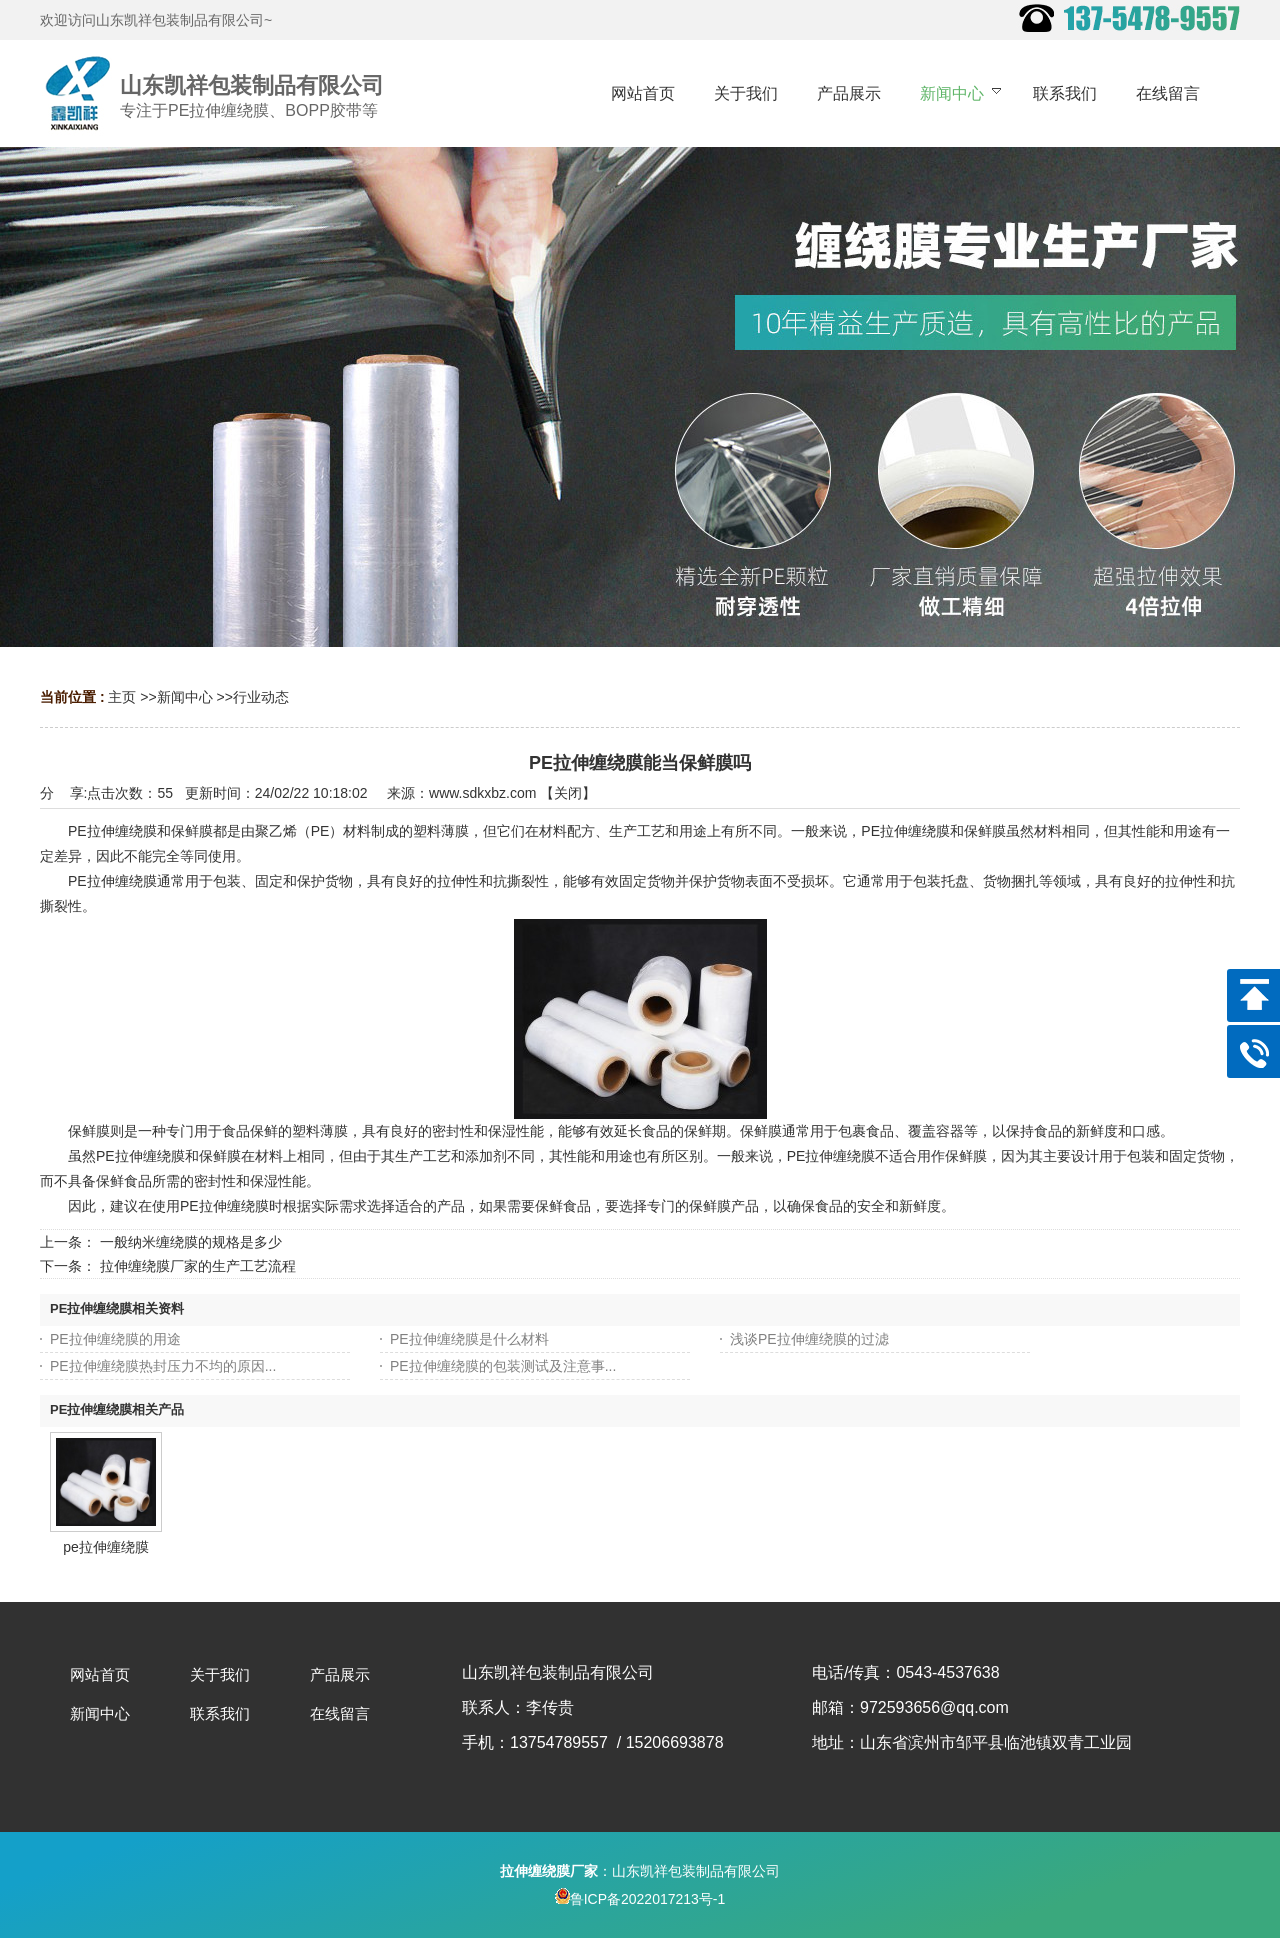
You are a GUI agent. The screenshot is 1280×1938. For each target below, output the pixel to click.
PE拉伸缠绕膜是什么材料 (469, 1339)
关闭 (568, 793)
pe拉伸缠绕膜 (106, 1547)
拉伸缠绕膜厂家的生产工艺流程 (198, 1266)
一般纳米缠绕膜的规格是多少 (191, 1242)
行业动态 (261, 697)
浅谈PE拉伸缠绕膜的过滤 (809, 1339)
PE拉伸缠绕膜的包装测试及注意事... (503, 1366)
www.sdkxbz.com (482, 793)
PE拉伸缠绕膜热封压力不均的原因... (163, 1366)
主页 (122, 697)
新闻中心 (185, 697)
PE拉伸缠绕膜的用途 (115, 1339)
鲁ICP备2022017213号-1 (640, 1899)
